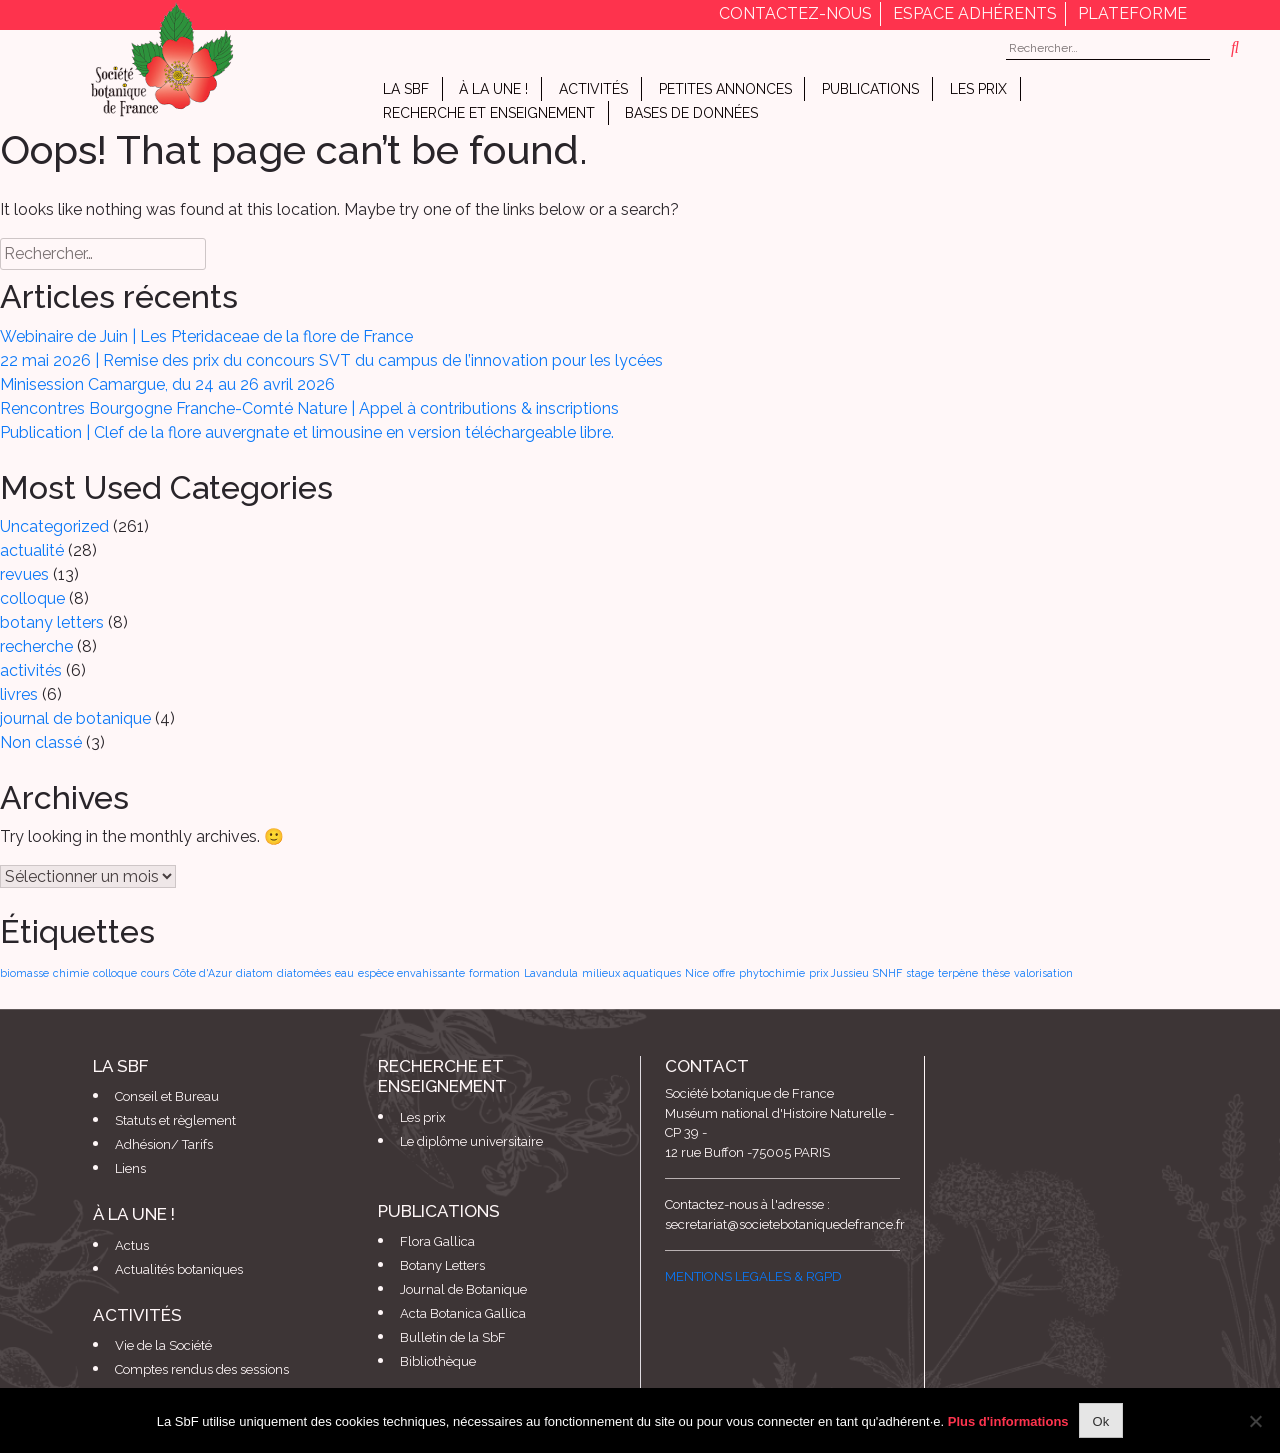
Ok (1101, 1421)
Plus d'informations (1008, 1421)
